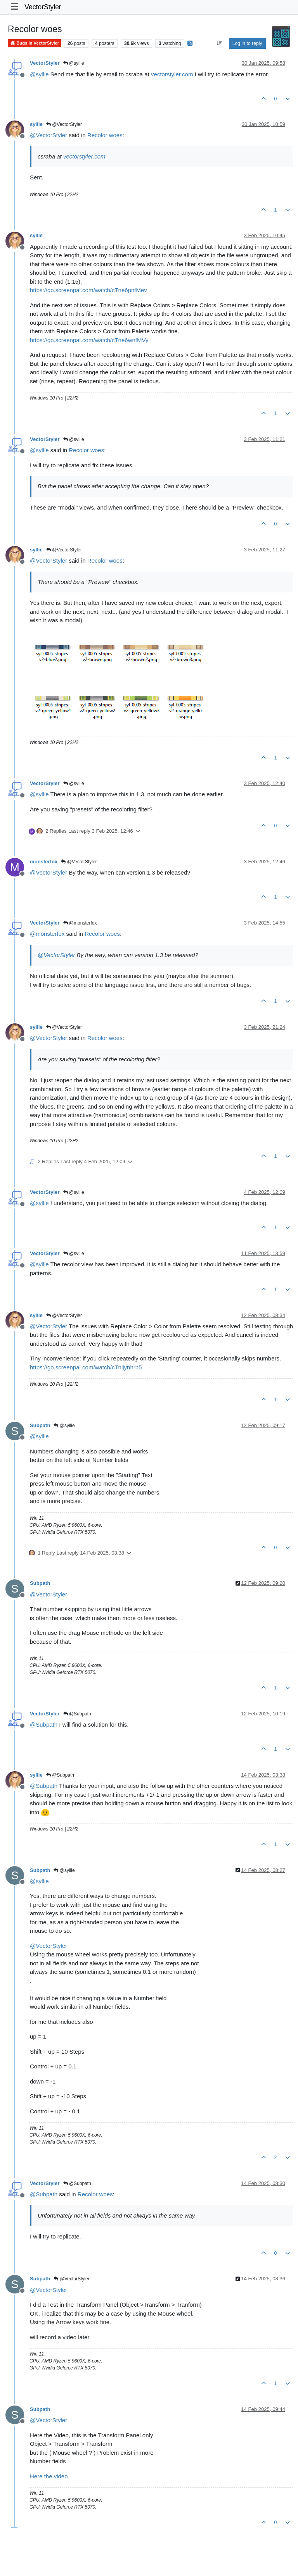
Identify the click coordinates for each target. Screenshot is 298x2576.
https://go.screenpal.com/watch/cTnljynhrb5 (86, 1367)
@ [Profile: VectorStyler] (48, 135)
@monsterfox (80, 923)
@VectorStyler (64, 124)
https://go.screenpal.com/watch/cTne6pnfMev (88, 290)
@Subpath (77, 1714)
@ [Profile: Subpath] (43, 1724)
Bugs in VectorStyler (34, 43)
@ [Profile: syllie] (39, 74)
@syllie (73, 63)
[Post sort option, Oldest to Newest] (219, 43)
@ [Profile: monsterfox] (47, 933)
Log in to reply (247, 43)
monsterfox (43, 861)
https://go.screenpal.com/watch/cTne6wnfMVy (89, 340)
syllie (36, 124)
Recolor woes (105, 135)
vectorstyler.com (172, 74)
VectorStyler (42, 7)
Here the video (49, 2476)
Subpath (40, 1425)
